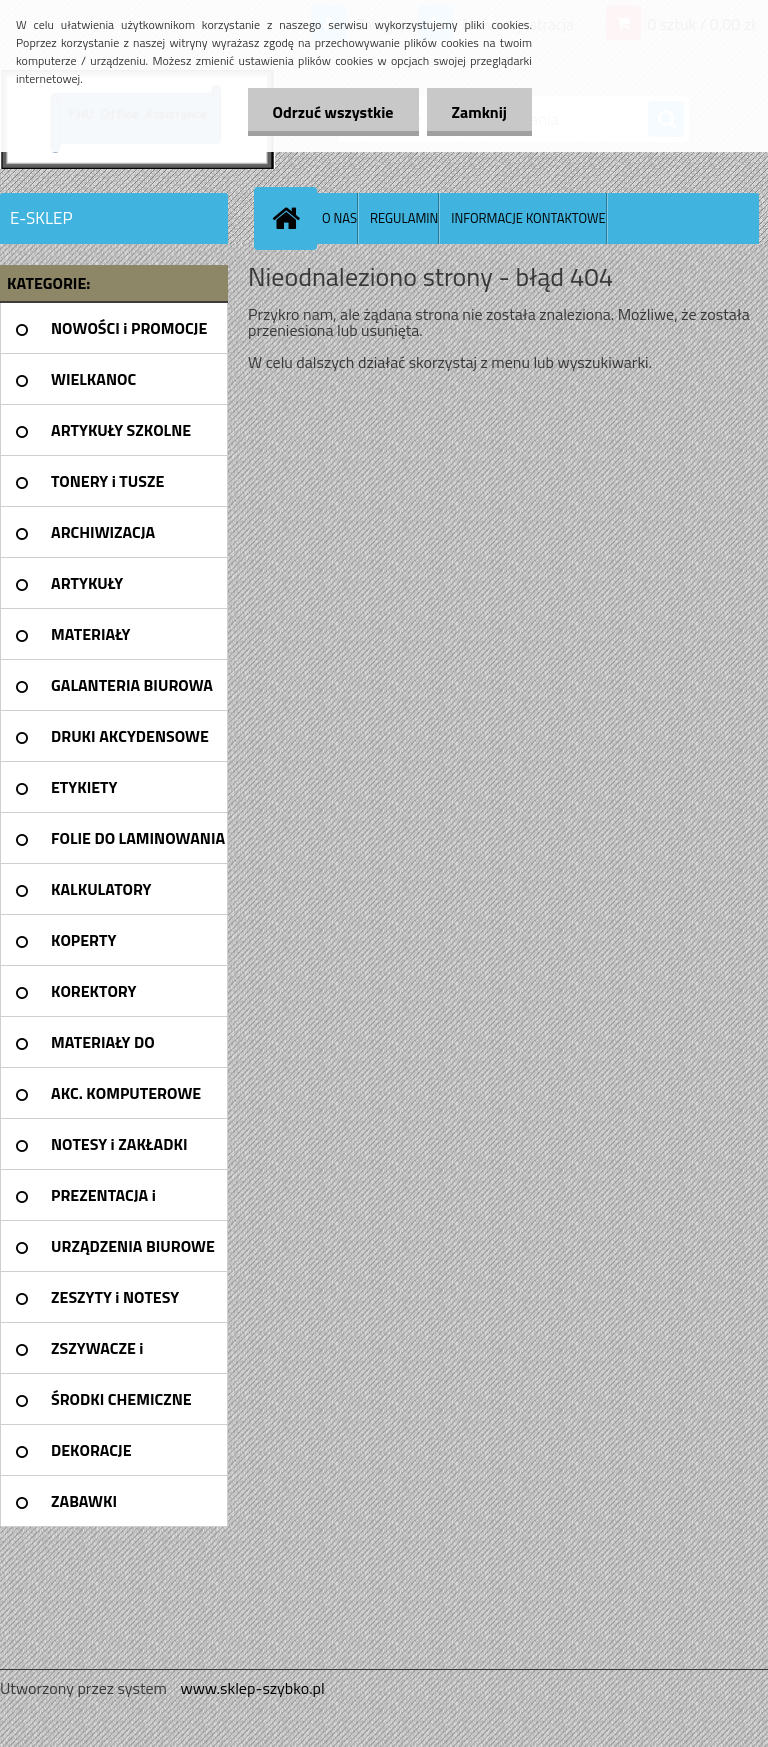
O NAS (339, 218)
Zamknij (479, 112)
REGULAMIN (404, 218)
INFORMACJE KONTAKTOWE (528, 218)
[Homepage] (290, 218)
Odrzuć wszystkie (333, 112)
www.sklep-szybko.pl (252, 1688)
